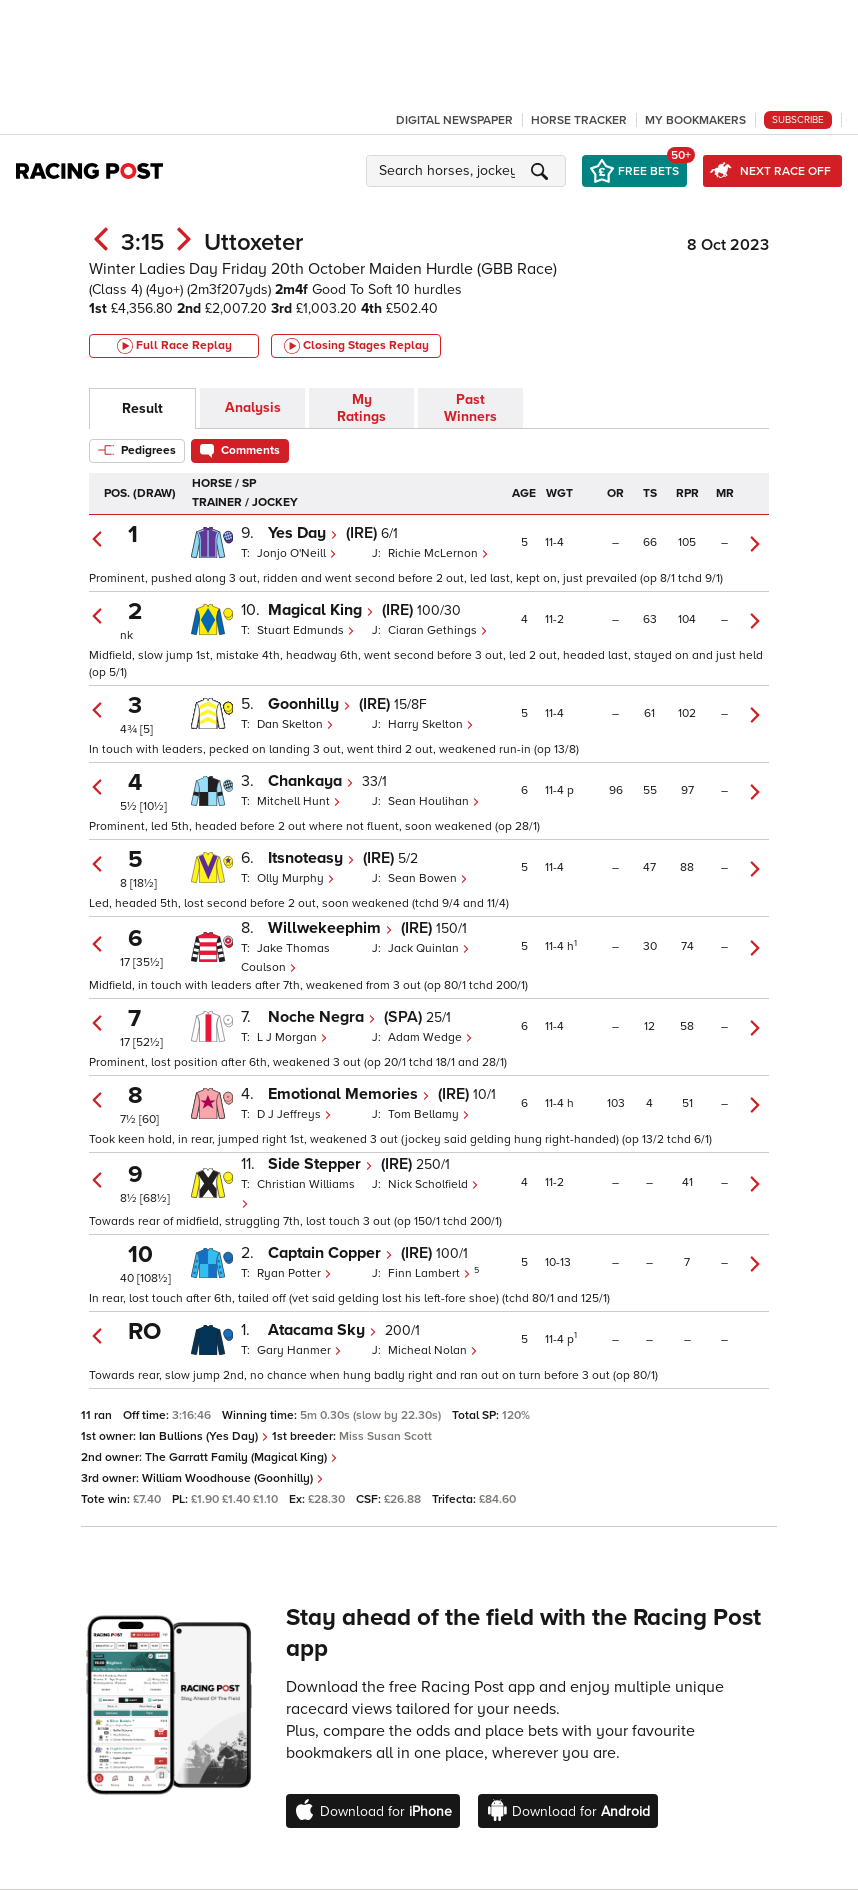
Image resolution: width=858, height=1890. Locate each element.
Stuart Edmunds (306, 630)
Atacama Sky (322, 1330)
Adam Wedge (430, 1037)
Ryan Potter (294, 1273)
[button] (469, 171)
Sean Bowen (428, 878)
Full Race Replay (174, 346)
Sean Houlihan (434, 801)
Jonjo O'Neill (297, 553)
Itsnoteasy (311, 858)
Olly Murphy (296, 878)
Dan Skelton (295, 724)
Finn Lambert (431, 1273)
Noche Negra (322, 1017)
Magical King (321, 610)
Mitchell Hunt (299, 801)
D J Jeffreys (294, 1114)
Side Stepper (320, 1164)
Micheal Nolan (433, 1350)
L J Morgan (292, 1037)
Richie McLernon (438, 553)
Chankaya (311, 781)
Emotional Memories (349, 1094)
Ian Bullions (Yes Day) (204, 1436)
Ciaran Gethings (438, 630)
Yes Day (303, 533)
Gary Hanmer (299, 1350)
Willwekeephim (330, 928)
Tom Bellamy (429, 1114)
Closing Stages (356, 346)
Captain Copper (330, 1253)
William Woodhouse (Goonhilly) (233, 1478)
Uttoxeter (253, 242)
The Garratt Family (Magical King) (241, 1457)
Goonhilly (309, 704)
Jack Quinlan (429, 948)
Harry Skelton (431, 724)
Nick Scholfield (433, 1184)
